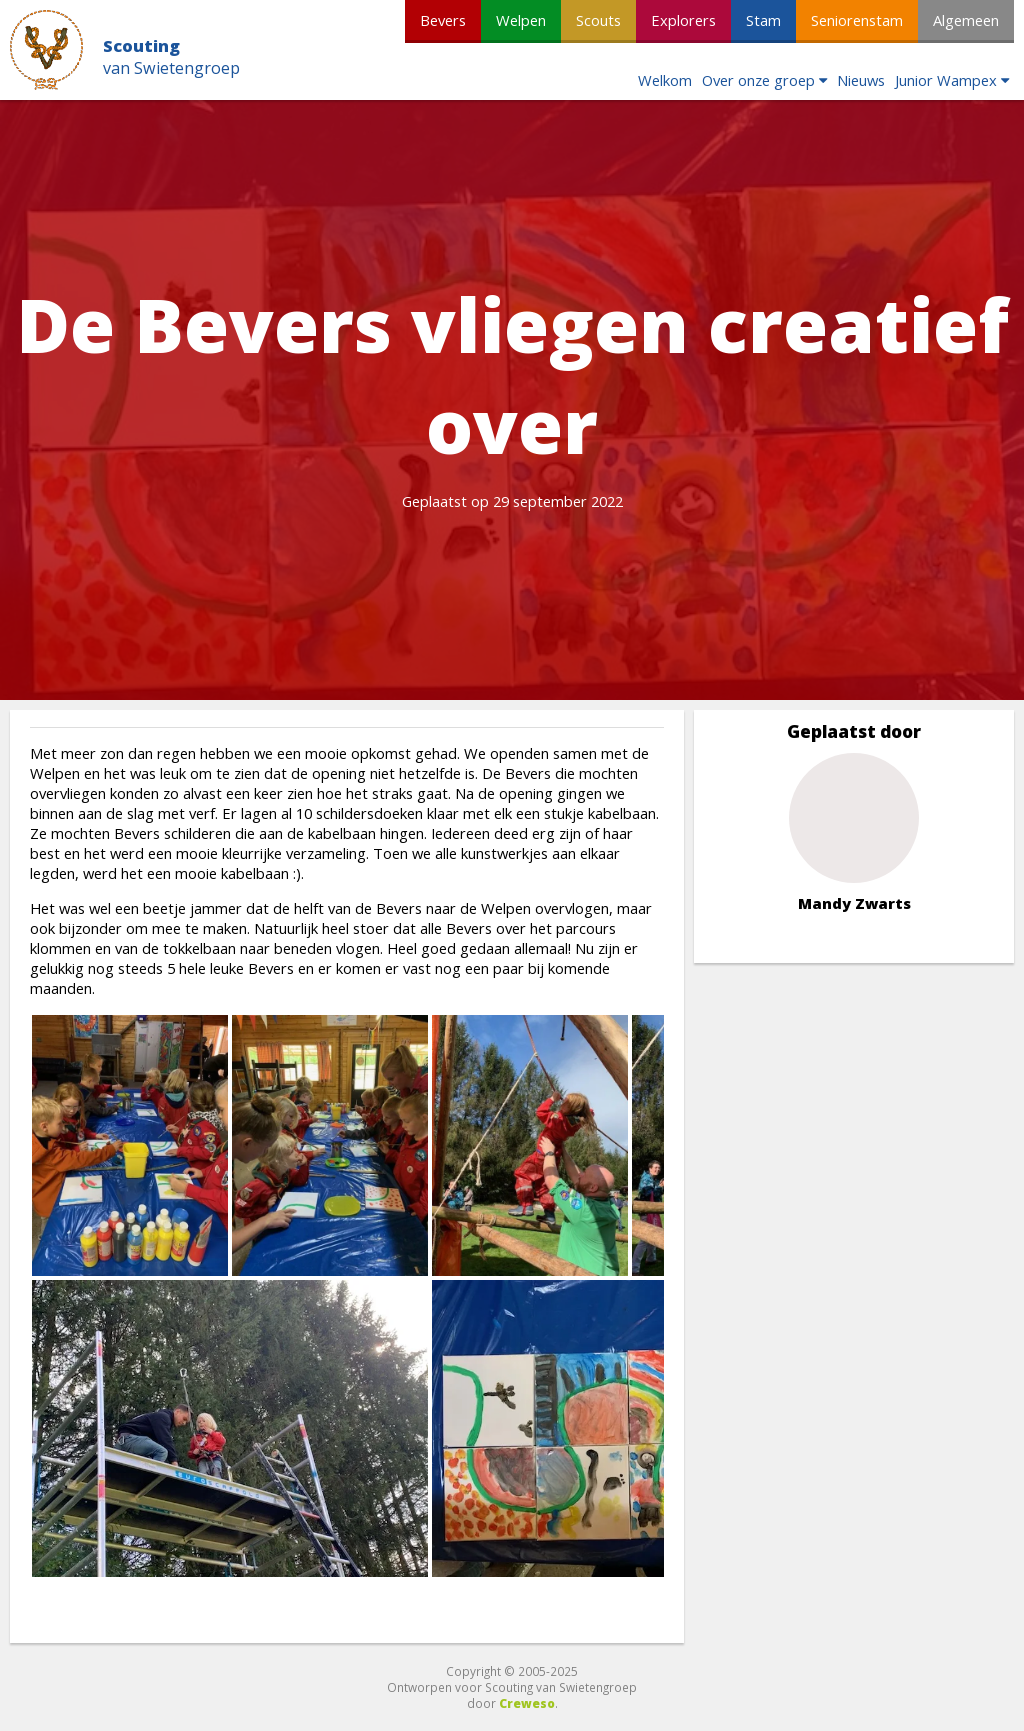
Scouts (598, 20)
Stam (763, 20)
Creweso (527, 1703)
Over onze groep (758, 80)
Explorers (683, 20)
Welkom (665, 80)
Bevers (443, 20)
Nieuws (861, 80)
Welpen (521, 20)
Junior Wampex (946, 80)
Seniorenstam (857, 20)
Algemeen (966, 20)
